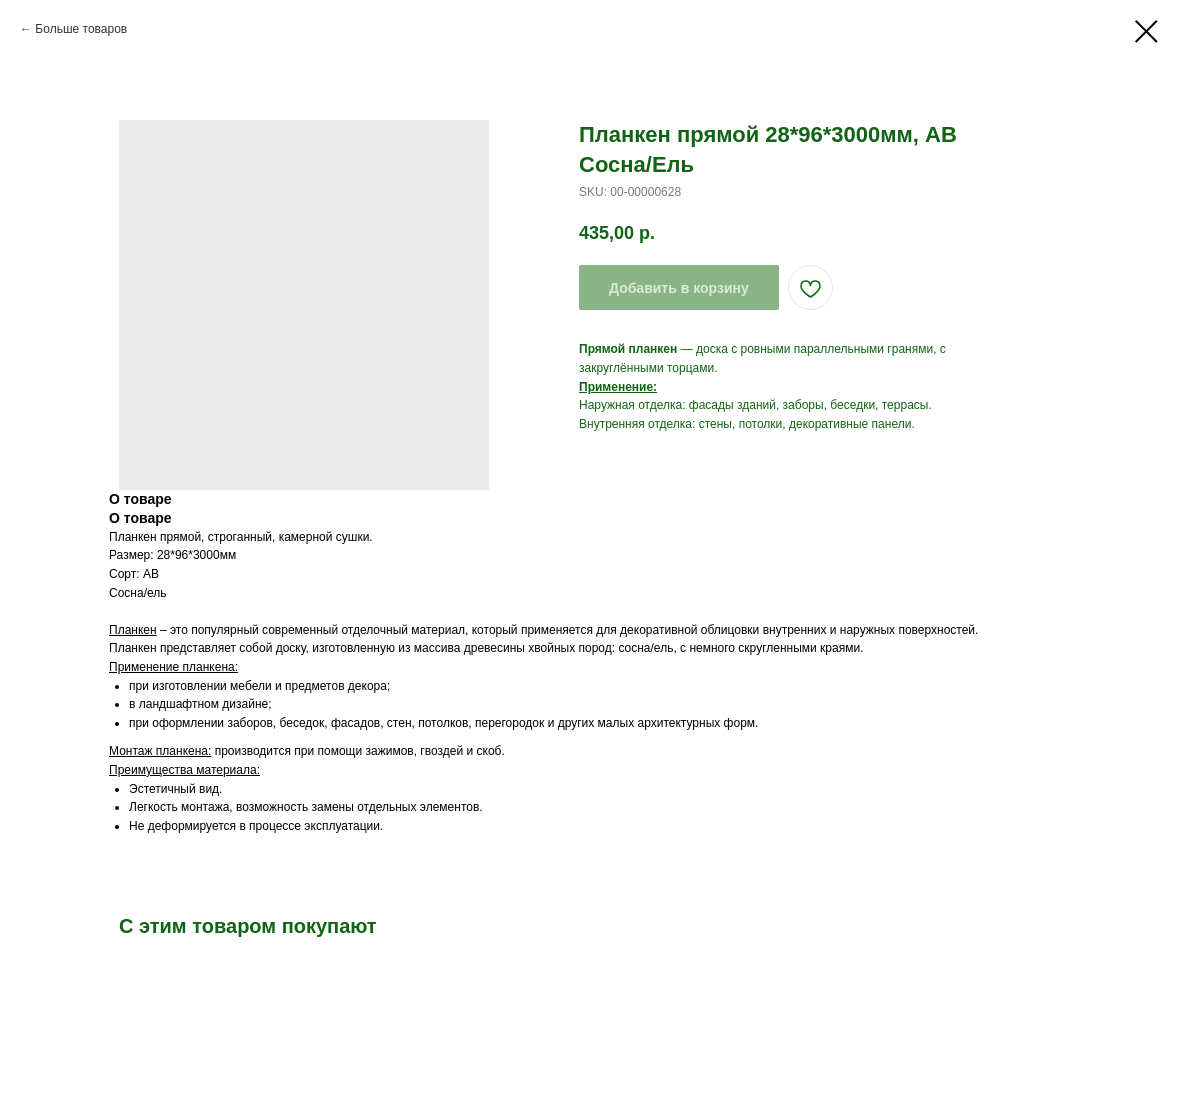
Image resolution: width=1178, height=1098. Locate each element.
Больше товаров (81, 29)
